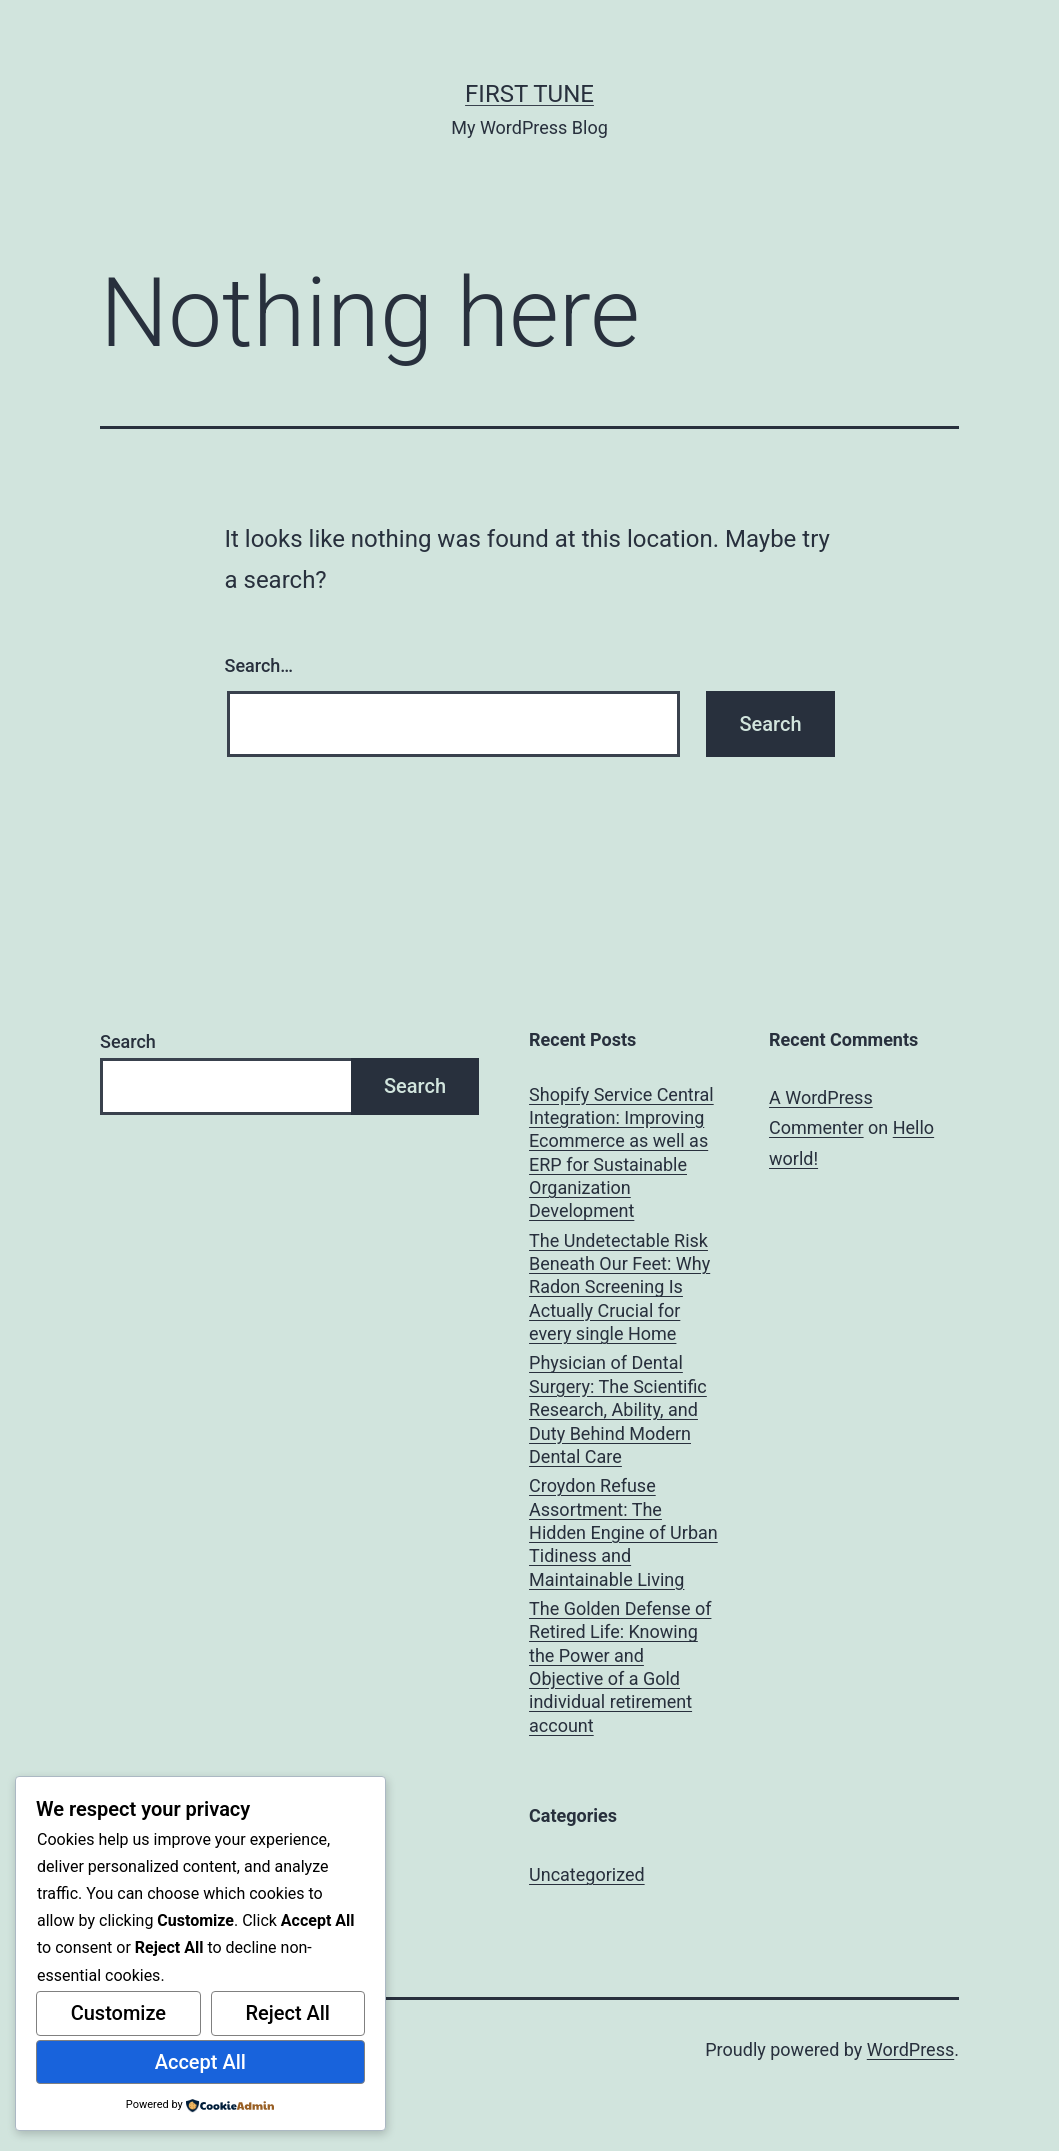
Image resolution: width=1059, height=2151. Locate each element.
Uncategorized (587, 1874)
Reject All (287, 2013)
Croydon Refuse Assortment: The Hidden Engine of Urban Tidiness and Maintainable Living (623, 1532)
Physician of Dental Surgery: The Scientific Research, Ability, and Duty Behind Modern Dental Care (618, 1409)
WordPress (910, 2049)
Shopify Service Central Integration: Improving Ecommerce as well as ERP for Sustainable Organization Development (621, 1153)
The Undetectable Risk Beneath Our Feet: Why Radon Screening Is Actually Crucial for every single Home (619, 1287)
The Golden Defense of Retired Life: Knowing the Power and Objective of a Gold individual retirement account (620, 1667)
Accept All (200, 2062)
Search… (259, 665)
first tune (529, 94)
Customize (118, 2013)
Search (128, 1041)
